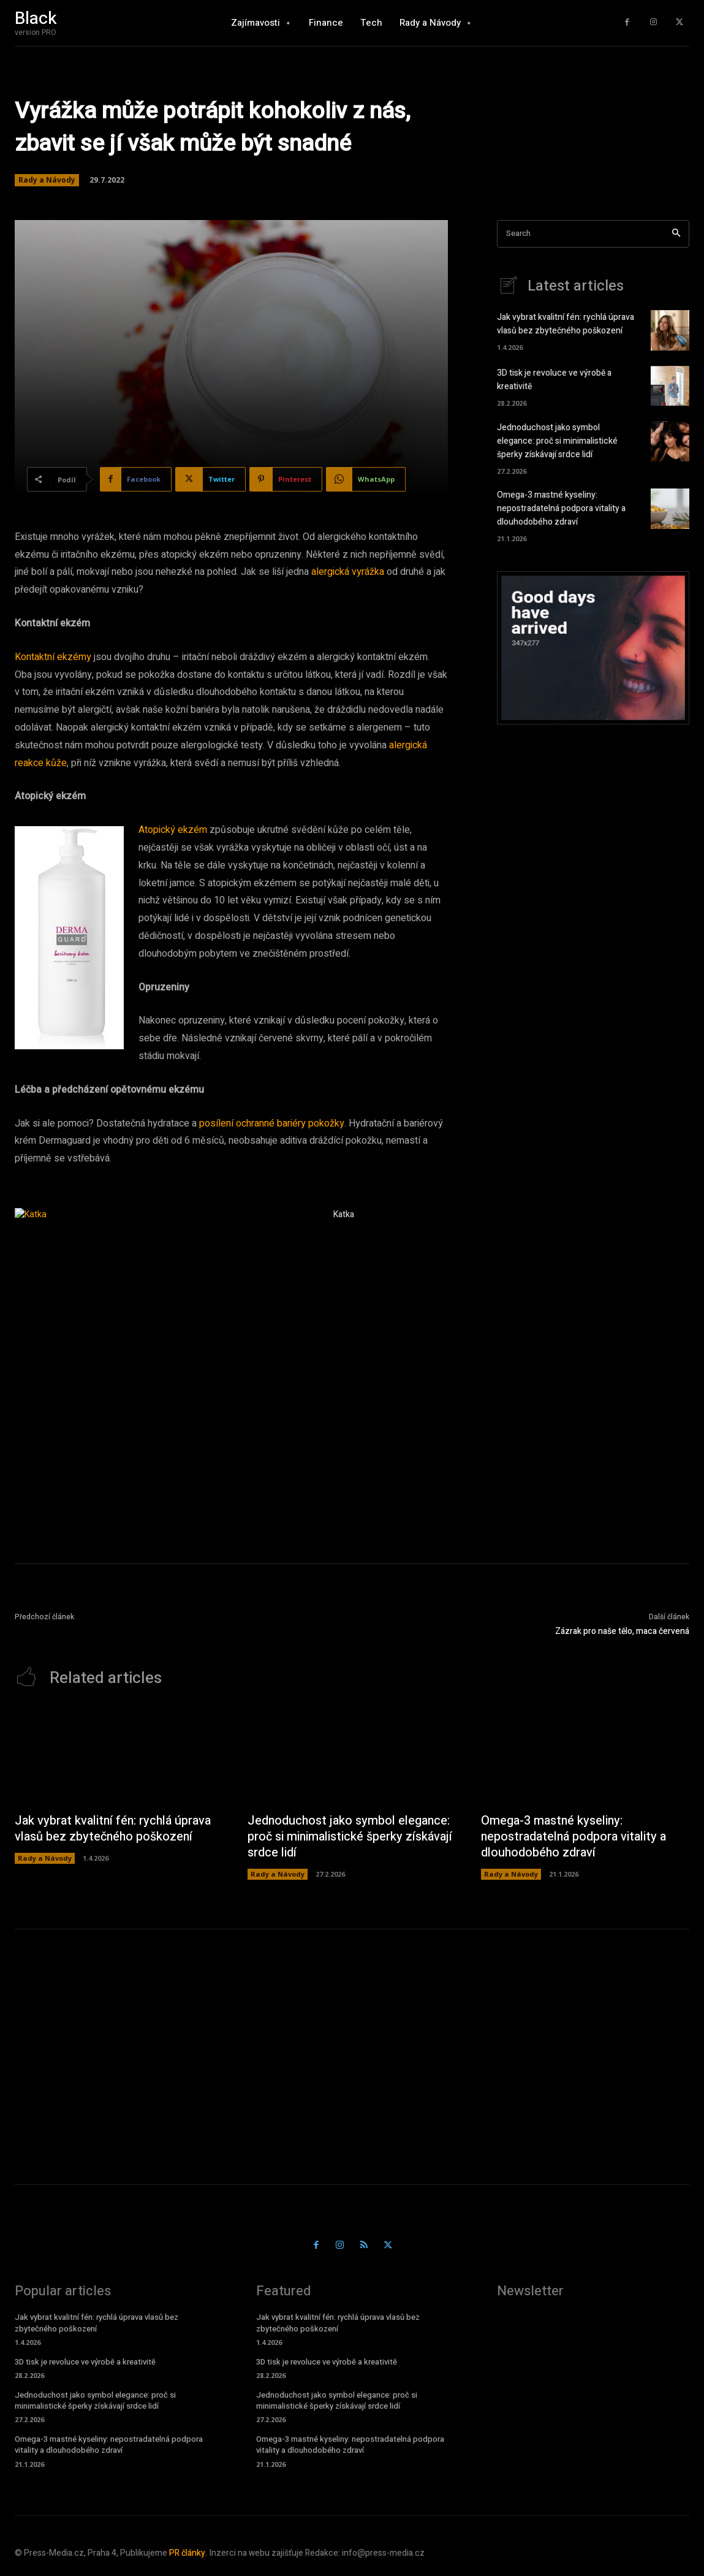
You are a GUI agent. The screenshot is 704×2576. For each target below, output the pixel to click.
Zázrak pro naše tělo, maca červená (622, 1631)
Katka (343, 1214)
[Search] (676, 234)
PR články (187, 2553)
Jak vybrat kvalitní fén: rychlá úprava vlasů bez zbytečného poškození (565, 325)
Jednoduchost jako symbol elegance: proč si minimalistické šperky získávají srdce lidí (557, 441)
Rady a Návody (47, 180)
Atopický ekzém (172, 830)
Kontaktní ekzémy (53, 657)
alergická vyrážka (347, 571)
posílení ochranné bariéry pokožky (271, 1123)
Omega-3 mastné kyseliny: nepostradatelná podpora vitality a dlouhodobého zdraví (561, 506)
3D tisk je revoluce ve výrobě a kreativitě (85, 2362)
